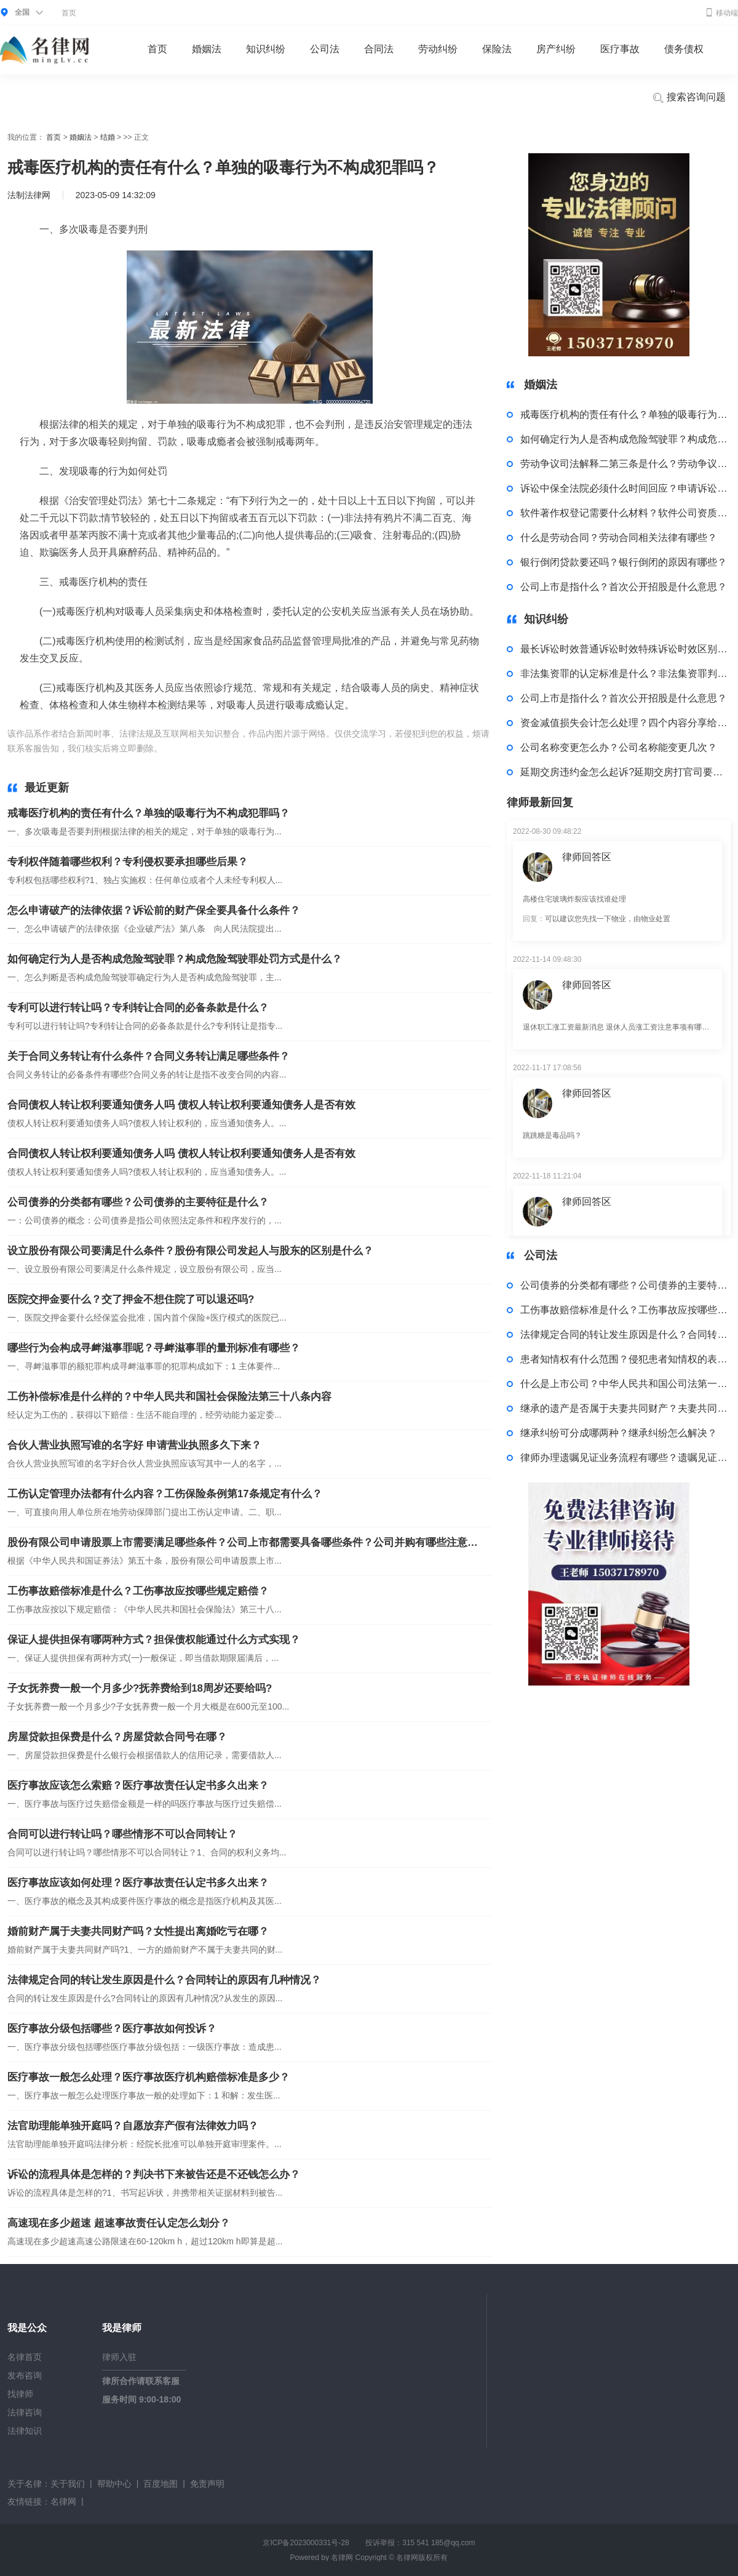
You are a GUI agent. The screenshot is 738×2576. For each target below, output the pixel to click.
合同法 (379, 49)
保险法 (497, 49)
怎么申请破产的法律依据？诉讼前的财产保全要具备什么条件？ (153, 910)
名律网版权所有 (422, 2557)
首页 (69, 13)
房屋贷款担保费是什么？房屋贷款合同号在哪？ (117, 1737)
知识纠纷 (265, 49)
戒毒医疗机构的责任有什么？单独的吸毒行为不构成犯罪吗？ (148, 813)
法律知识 (24, 2431)
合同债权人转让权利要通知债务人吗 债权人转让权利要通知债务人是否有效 (181, 1105)
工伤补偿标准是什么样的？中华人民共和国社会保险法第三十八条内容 (169, 1396)
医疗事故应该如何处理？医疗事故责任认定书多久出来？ (138, 1883)
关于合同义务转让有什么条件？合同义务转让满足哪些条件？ (148, 1056)
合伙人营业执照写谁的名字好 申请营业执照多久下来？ (134, 1445)
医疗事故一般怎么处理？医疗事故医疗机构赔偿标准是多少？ (148, 2077)
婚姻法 (206, 49)
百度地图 (160, 2484)
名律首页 (24, 2357)
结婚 (107, 137)
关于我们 (67, 2484)
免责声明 (207, 2484)
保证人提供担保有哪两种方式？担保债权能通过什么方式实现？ (153, 1640)
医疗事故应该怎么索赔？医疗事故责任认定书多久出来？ (138, 1785)
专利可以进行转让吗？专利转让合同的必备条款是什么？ (138, 1008)
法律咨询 (24, 2412)
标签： (178, 748)
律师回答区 (586, 857)
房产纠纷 (556, 49)
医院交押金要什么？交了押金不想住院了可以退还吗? (130, 1299)
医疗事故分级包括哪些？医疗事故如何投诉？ (111, 2028)
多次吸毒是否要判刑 (232, 748)
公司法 (324, 49)
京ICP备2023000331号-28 (306, 2542)
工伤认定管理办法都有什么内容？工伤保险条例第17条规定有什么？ (164, 1494)
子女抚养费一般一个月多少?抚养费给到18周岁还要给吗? (139, 1688)
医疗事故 (620, 49)
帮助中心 (114, 2484)
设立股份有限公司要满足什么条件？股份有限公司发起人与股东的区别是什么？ (190, 1251)
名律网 (63, 2501)
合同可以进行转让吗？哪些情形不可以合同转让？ (122, 1834)
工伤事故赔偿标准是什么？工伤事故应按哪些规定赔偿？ (138, 1591)
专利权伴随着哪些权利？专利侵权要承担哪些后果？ (127, 862)
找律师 (20, 2394)
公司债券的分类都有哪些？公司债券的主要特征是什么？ (138, 1202)
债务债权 (684, 49)
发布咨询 (24, 2375)
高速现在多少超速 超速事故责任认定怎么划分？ (118, 2223)
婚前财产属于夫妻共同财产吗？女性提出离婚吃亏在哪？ (138, 1931)
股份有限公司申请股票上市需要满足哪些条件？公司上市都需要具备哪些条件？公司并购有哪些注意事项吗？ (244, 1542)
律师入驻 (119, 2357)
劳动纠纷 (438, 49)
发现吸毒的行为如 (307, 748)
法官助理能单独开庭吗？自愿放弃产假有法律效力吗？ (132, 2126)
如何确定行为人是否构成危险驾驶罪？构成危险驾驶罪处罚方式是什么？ (174, 959)
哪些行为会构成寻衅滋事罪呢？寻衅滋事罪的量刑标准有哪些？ (153, 1348)
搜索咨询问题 (689, 98)
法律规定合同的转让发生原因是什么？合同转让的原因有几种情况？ (164, 1980)
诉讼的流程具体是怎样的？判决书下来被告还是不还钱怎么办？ (153, 2174)
